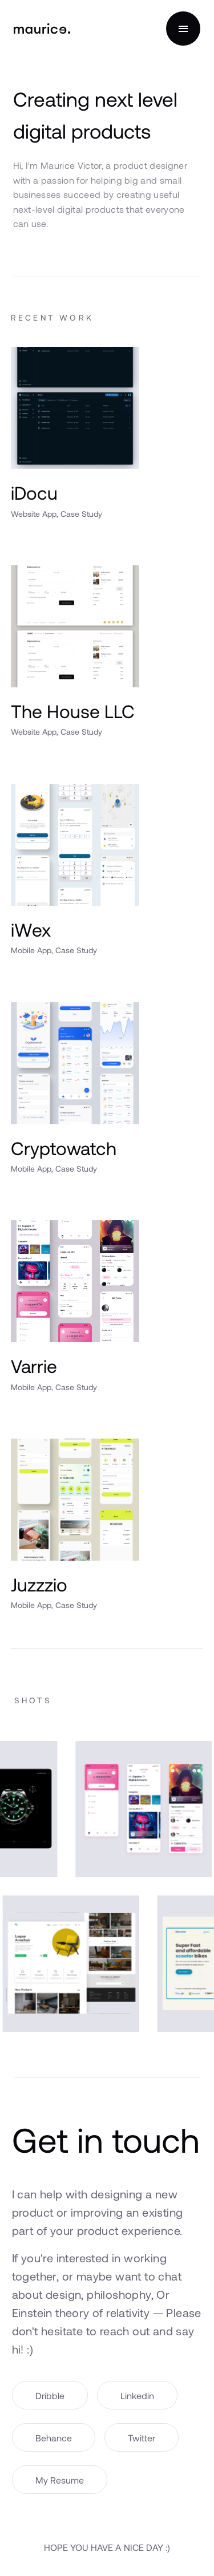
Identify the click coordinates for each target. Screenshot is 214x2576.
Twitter (141, 2437)
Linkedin (137, 2395)
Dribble (49, 2395)
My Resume (59, 2479)
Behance (53, 2437)
